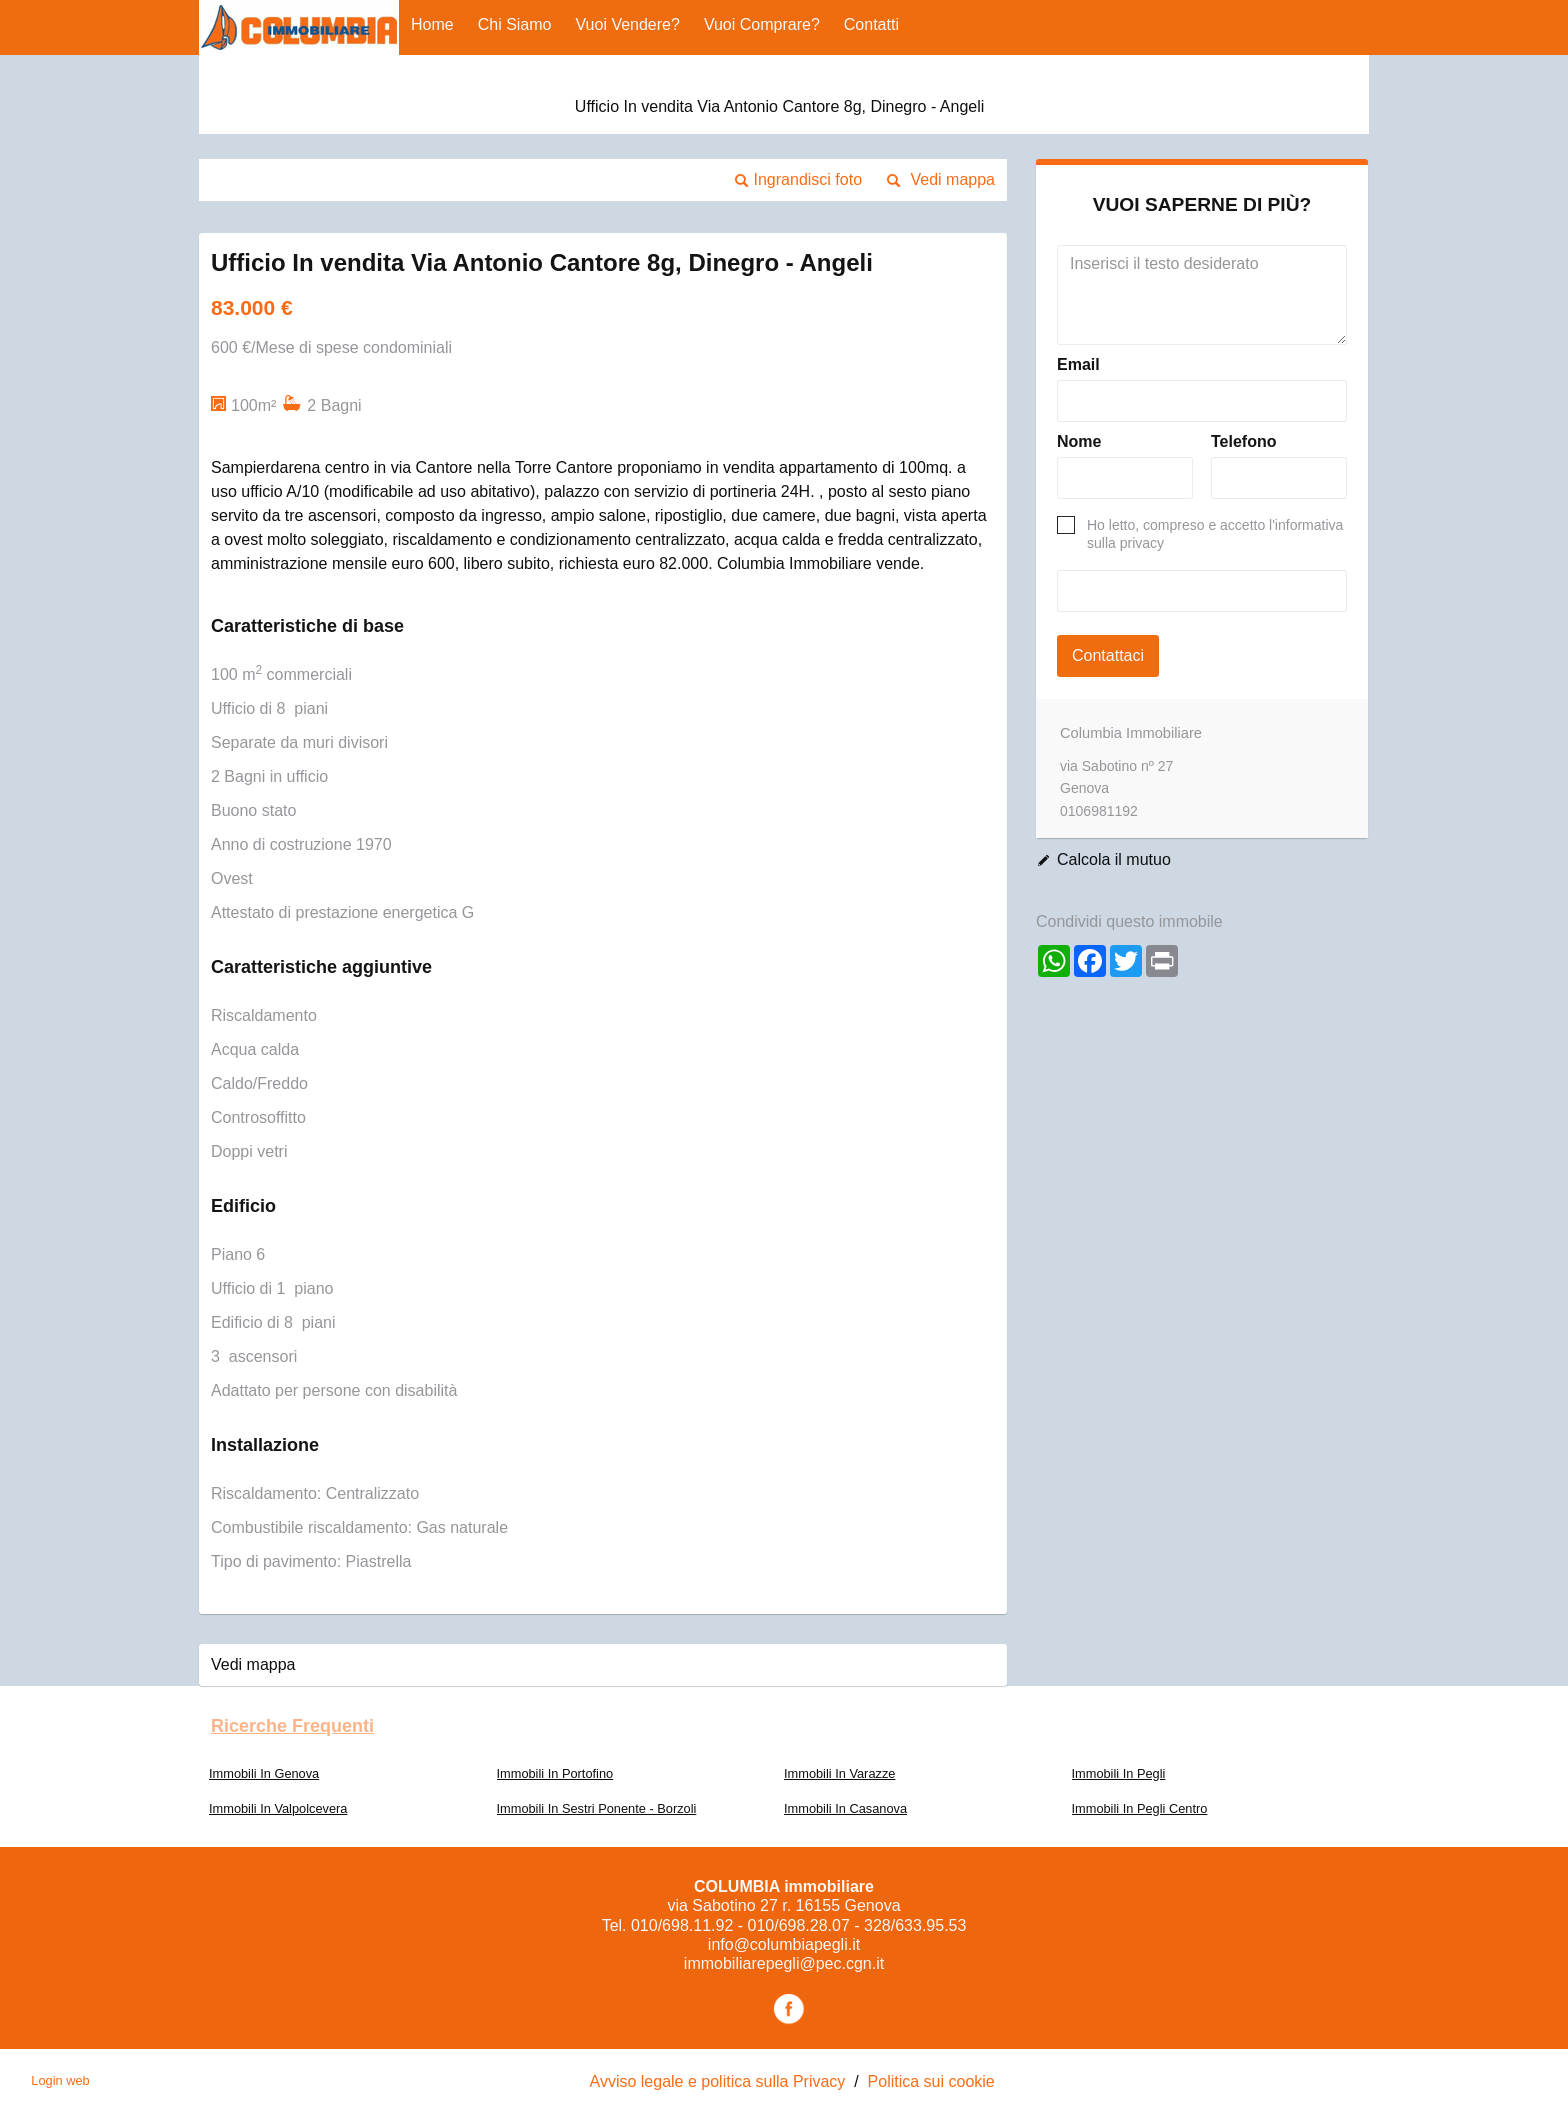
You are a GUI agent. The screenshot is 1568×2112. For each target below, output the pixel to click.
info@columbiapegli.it (784, 1944)
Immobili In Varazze (839, 1773)
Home (432, 24)
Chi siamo (515, 24)
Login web (60, 2080)
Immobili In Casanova (845, 1808)
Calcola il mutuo (1114, 859)
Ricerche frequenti (292, 1726)
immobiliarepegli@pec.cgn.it (784, 1963)
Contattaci (1108, 655)
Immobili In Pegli (1119, 1773)
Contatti (871, 24)
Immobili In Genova (264, 1773)
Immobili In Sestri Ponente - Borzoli (597, 1808)
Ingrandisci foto (808, 179)
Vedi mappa (952, 179)
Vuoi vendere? (628, 24)
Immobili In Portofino (555, 1773)
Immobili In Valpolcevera (278, 1808)
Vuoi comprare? (762, 24)
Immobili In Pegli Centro (1140, 1808)
